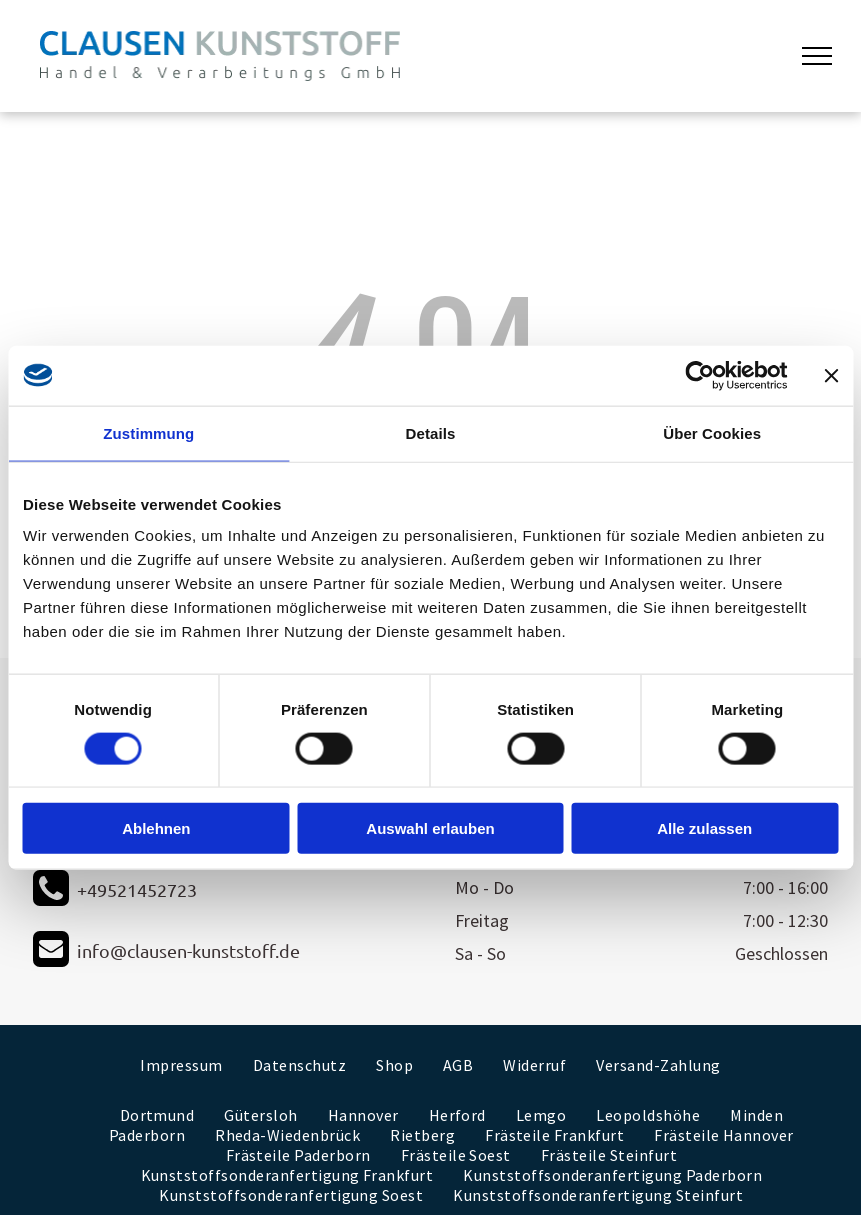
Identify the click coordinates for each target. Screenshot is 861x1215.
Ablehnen (156, 828)
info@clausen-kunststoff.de (188, 950)
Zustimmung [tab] (148, 432)
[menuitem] (181, 1065)
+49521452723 (137, 889)
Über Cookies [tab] (712, 432)
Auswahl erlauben (430, 828)
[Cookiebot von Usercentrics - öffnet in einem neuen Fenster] (699, 375)
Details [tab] (431, 432)
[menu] (817, 56)
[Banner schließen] (831, 375)
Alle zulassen (704, 828)
